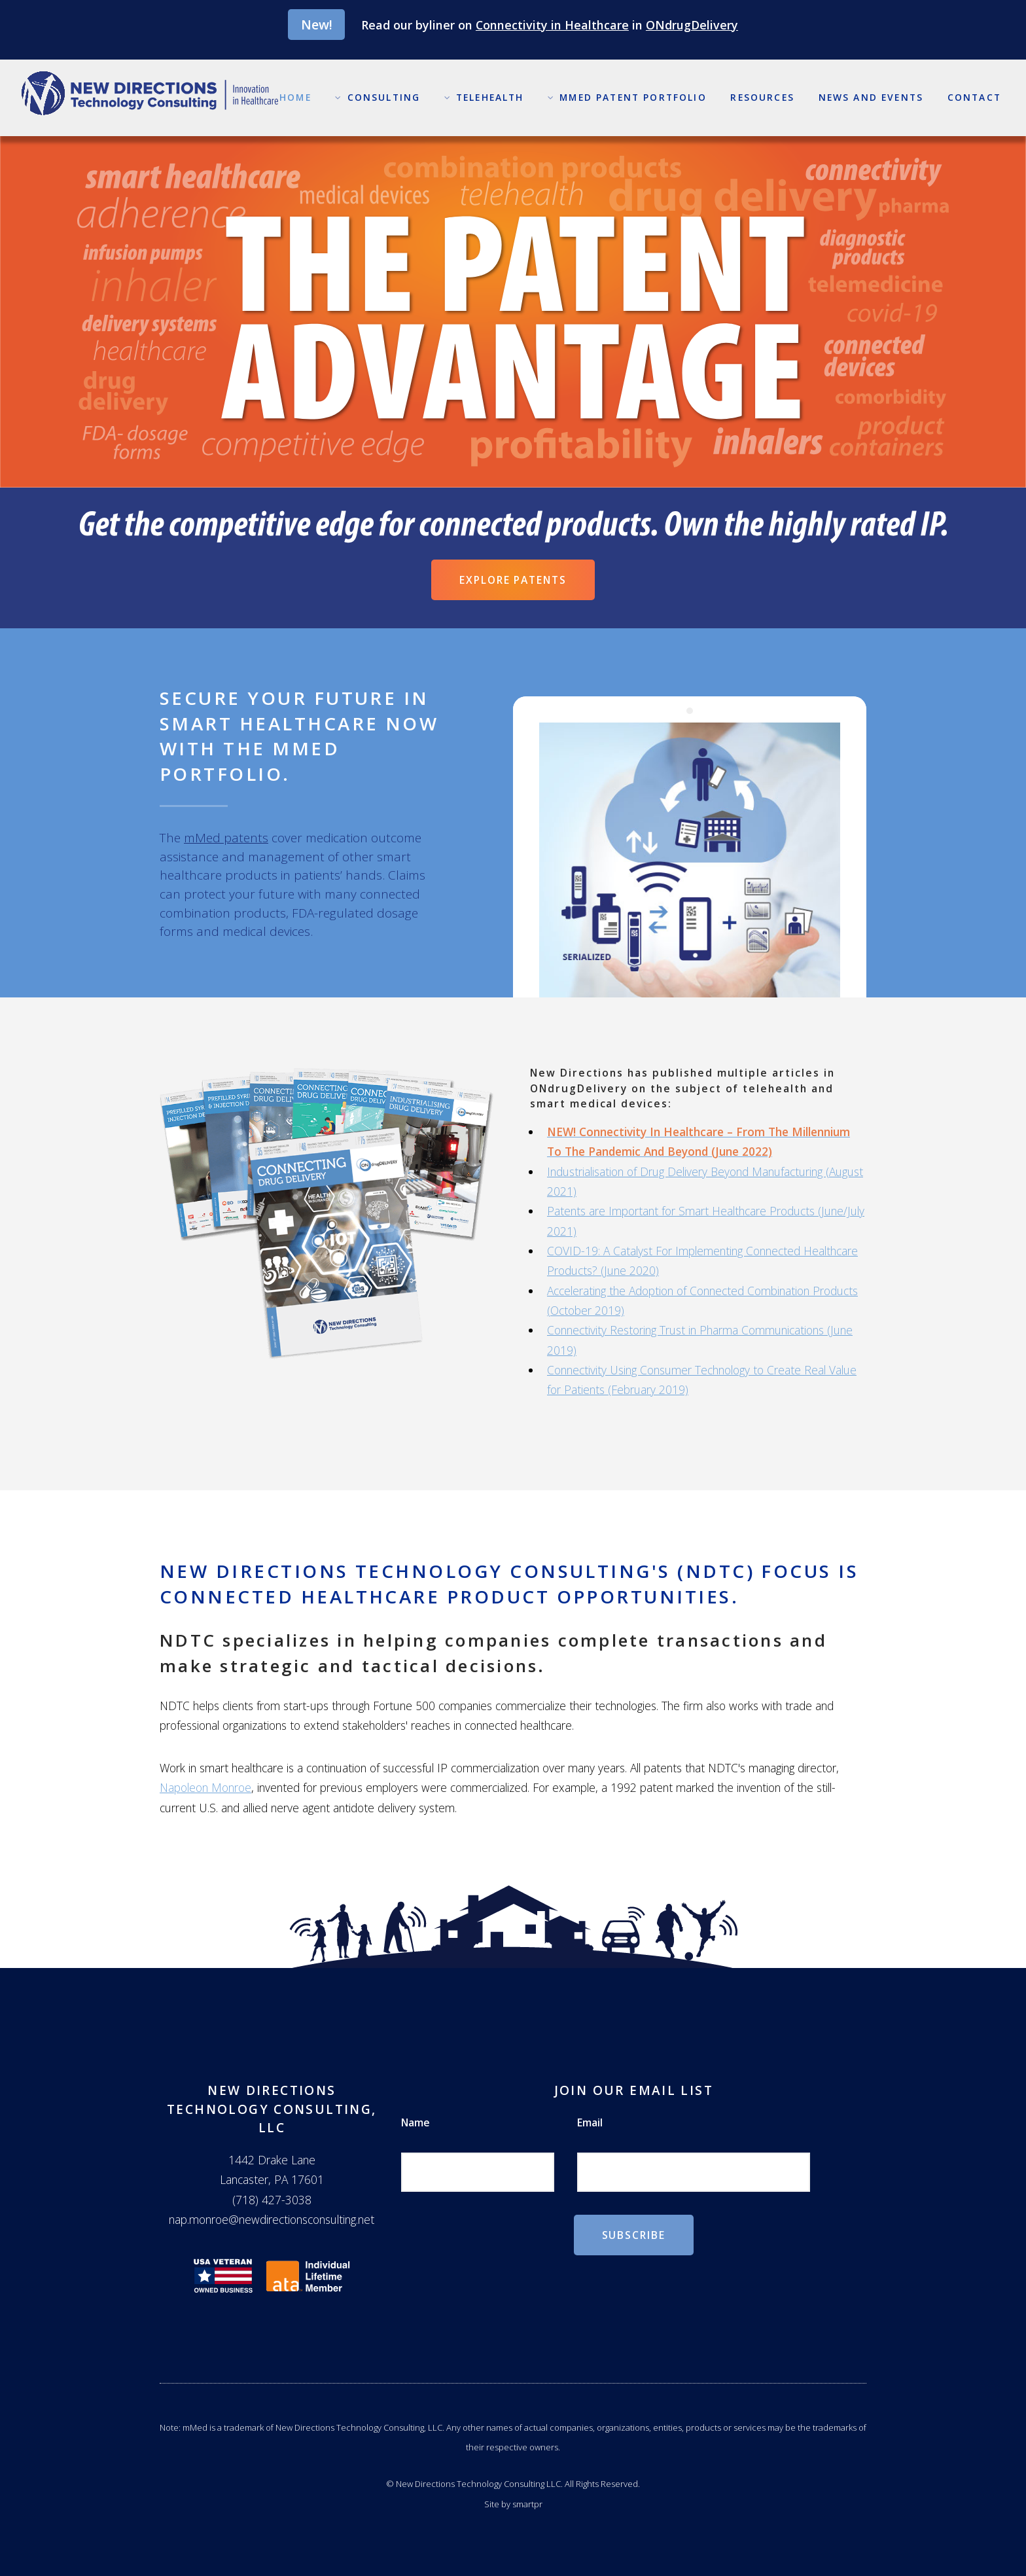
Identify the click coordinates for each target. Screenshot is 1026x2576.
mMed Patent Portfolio (633, 97)
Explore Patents (513, 580)
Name (415, 2122)
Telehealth (490, 97)
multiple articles (768, 1072)
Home (295, 97)
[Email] (693, 2172)
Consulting (384, 97)
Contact (974, 97)
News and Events (871, 97)
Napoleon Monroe (205, 1787)
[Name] (478, 2172)
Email (590, 2122)
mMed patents (226, 837)
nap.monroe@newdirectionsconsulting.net (271, 2219)
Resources (762, 97)
